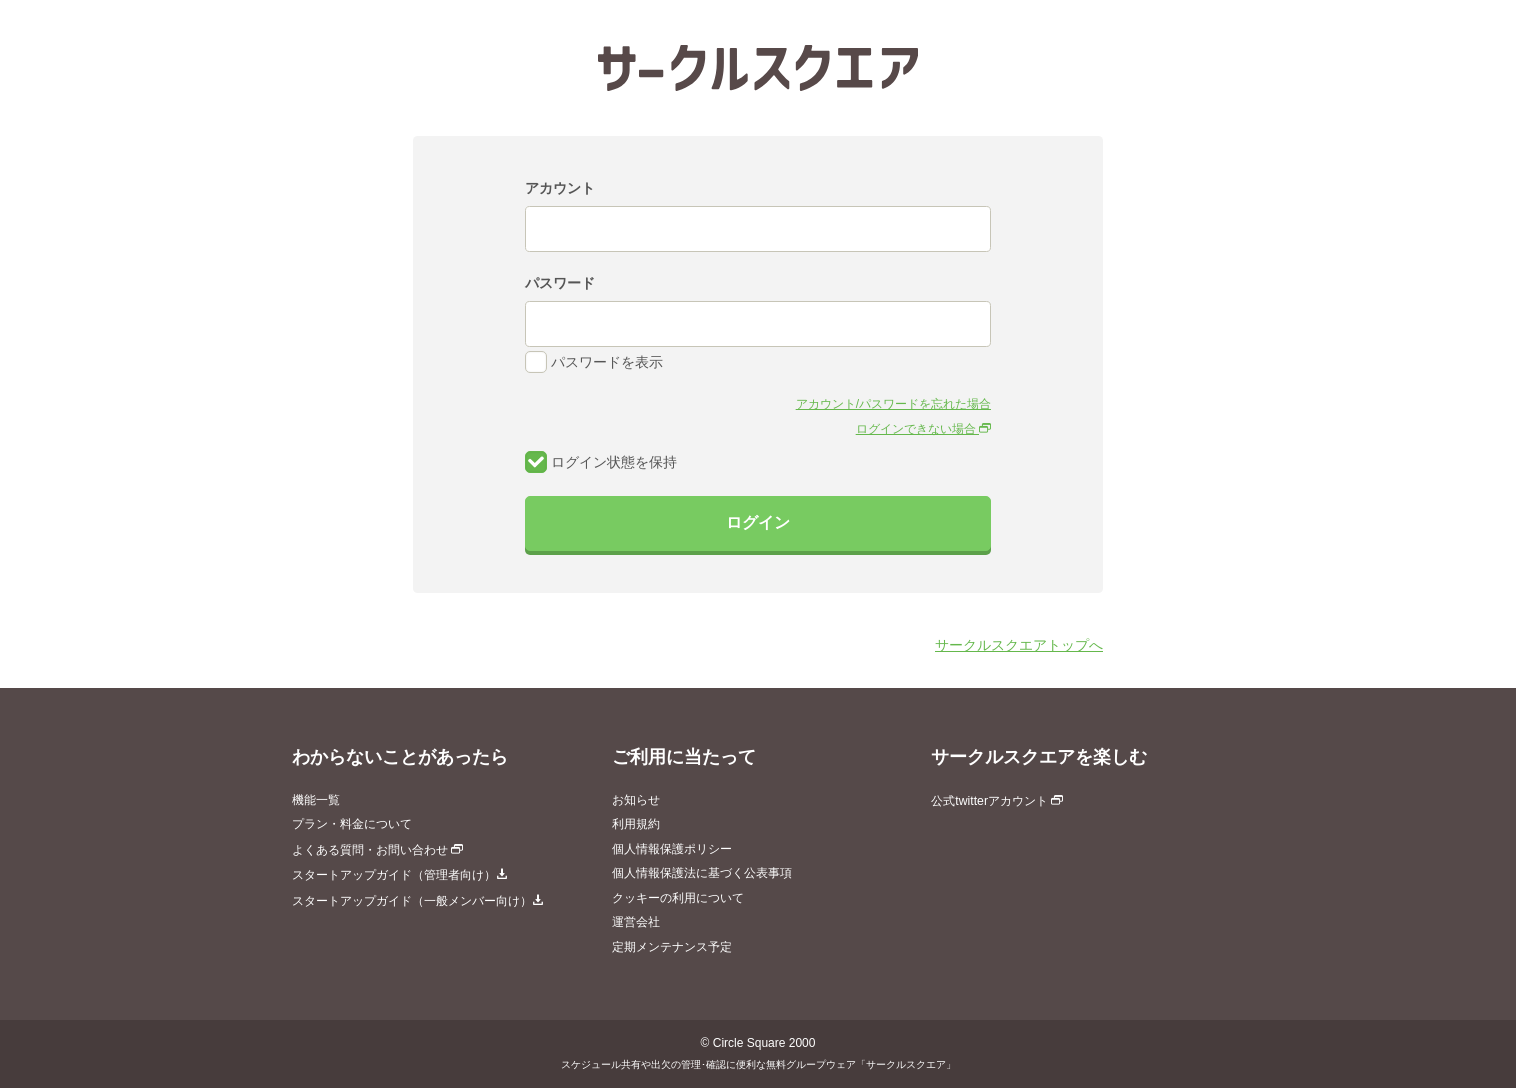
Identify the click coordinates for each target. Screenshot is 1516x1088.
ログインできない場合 (923, 429)
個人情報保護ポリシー (672, 849)
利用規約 (636, 824)
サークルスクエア (758, 68)
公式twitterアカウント (997, 801)
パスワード (560, 283)
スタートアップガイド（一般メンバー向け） (418, 901)
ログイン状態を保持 (601, 462)
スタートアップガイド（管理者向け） (400, 875)
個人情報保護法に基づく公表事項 (702, 873)
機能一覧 (316, 800)
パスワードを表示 (594, 362)
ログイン (758, 522)
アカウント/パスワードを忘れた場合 (893, 404)
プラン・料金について (352, 824)
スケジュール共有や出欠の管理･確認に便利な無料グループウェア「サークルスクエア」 (758, 1064)
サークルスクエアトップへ (1019, 645)
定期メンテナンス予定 (672, 947)
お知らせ (636, 800)
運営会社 (636, 922)
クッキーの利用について (678, 898)
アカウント (560, 188)
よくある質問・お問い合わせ (377, 850)
